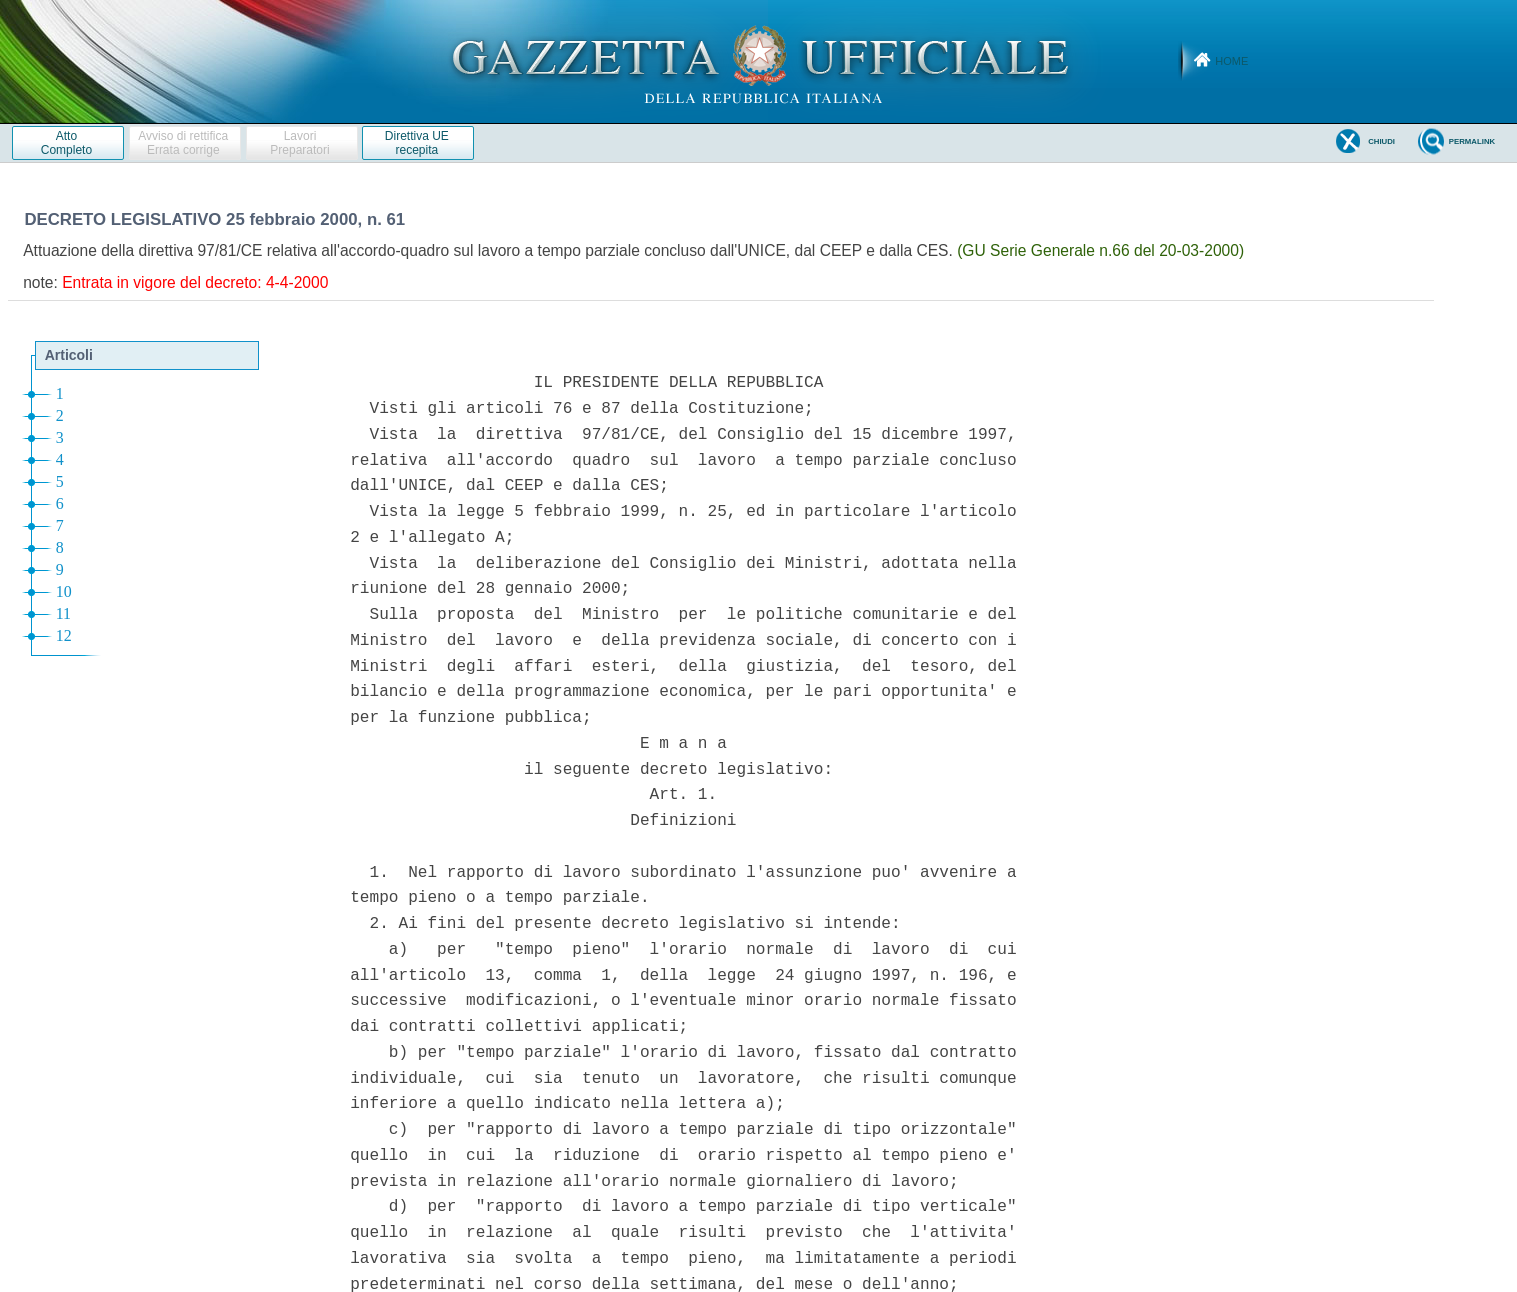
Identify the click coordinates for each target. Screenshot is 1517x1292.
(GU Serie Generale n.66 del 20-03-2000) (1100, 250)
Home (1231, 61)
